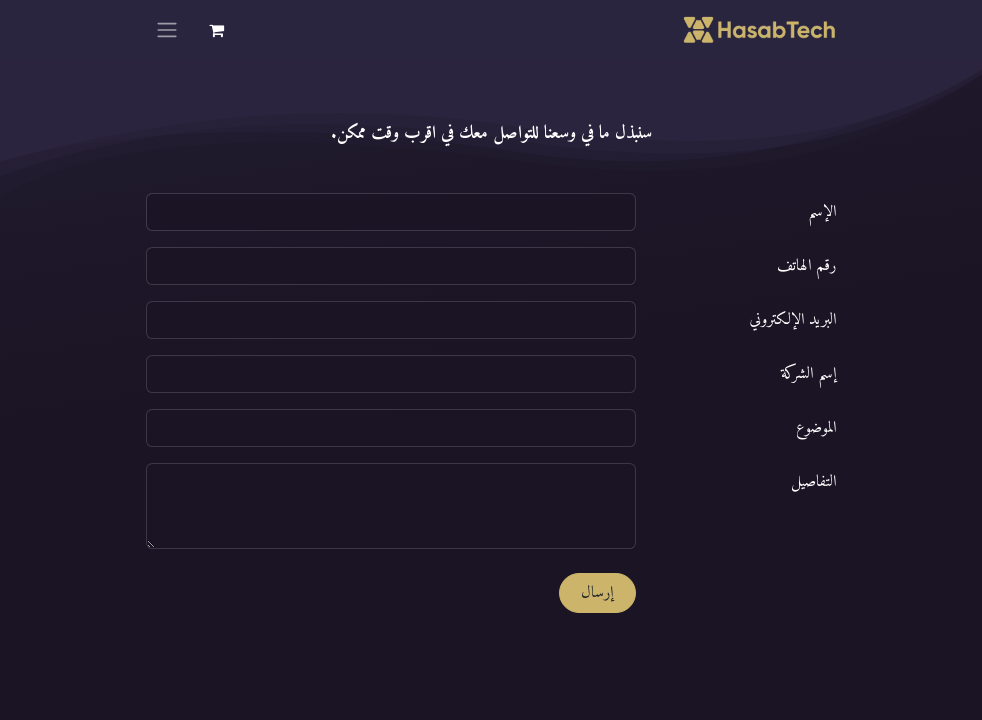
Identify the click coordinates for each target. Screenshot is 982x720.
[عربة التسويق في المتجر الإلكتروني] (216, 30)
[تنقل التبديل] (167, 29)
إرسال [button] (597, 593)
